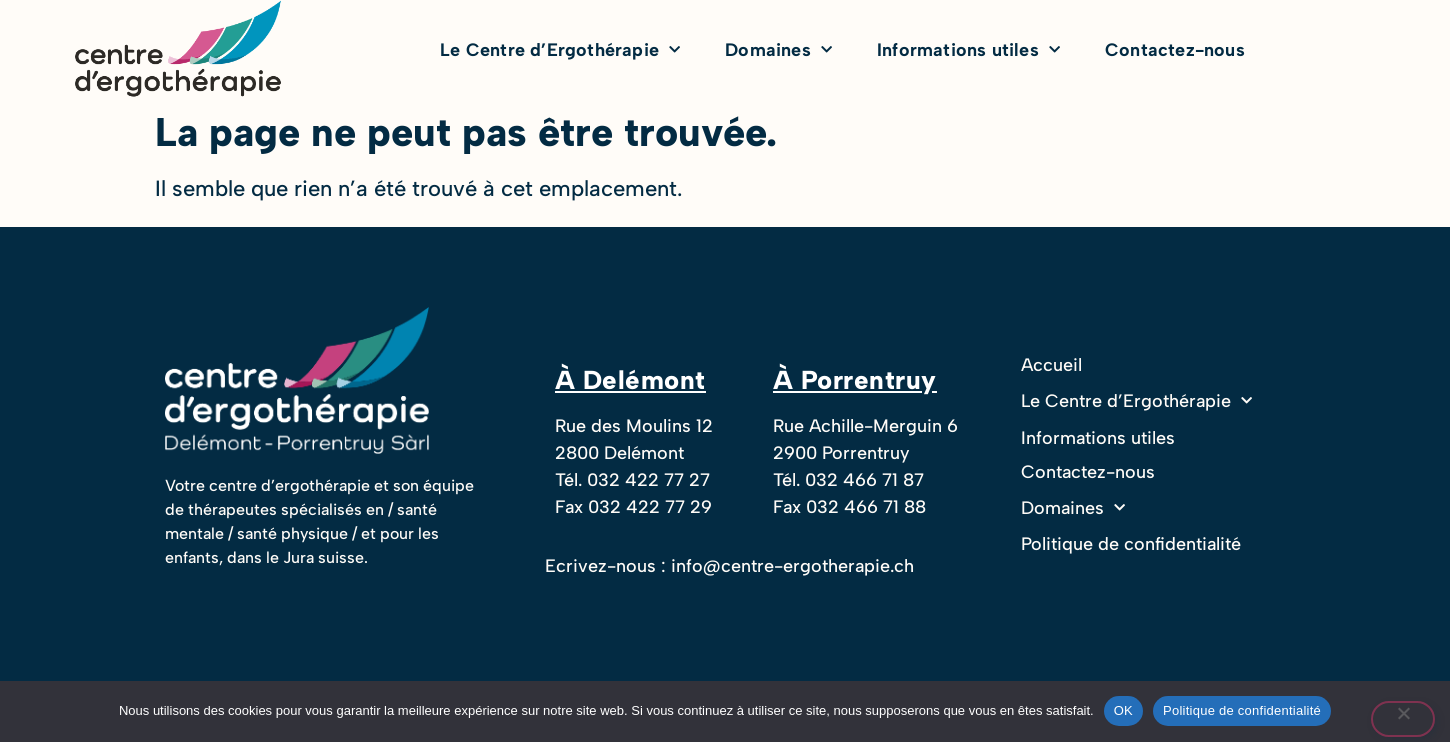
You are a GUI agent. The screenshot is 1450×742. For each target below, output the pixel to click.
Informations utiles (968, 50)
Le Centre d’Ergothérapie (560, 50)
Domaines (778, 50)
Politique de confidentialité (1131, 544)
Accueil (1051, 365)
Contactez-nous (1175, 50)
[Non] (1403, 719)
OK (1123, 710)
